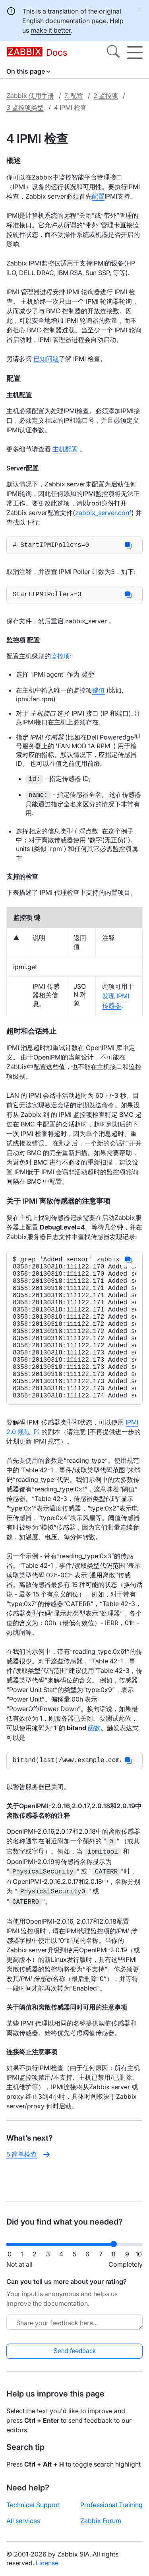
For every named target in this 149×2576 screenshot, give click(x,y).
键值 (98, 693)
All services (23, 2527)
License (47, 2569)
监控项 (60, 659)
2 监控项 (105, 96)
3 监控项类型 (25, 107)
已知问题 (46, 359)
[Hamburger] (135, 52)
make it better (51, 30)
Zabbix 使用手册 (30, 96)
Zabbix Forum (100, 2527)
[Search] (113, 52)
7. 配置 (73, 96)
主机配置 (65, 449)
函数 (94, 1763)
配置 (98, 196)
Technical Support (33, 2511)
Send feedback (74, 2357)
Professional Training (111, 2511)
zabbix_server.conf (103, 513)
